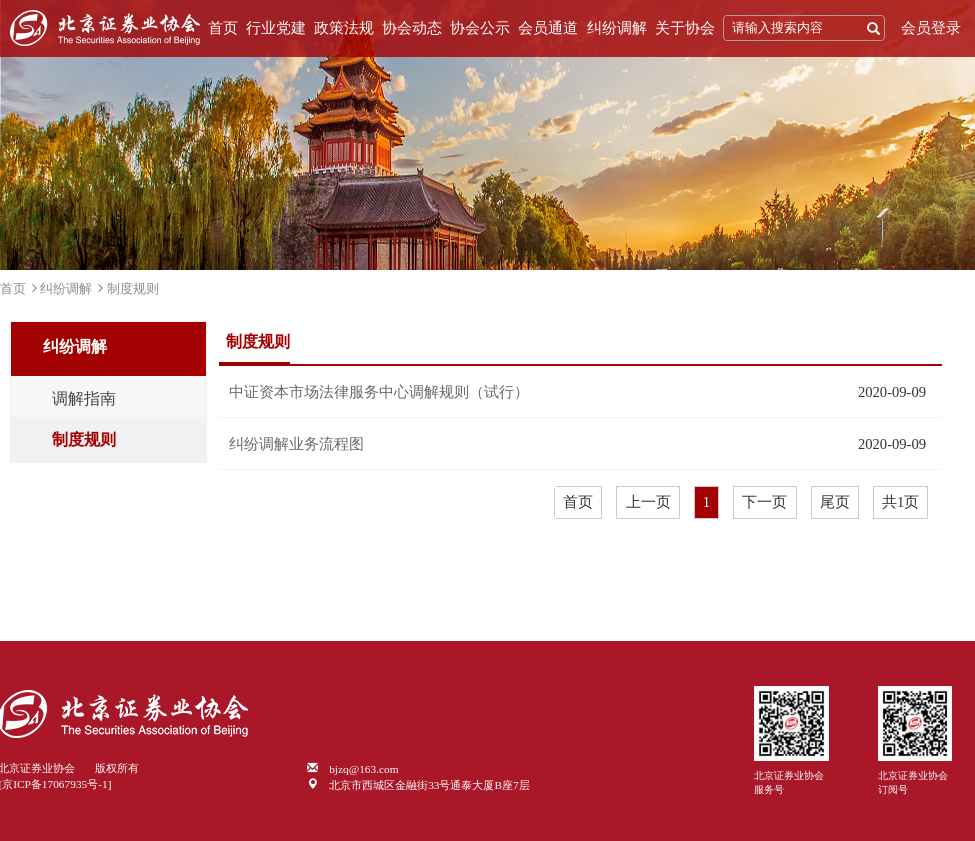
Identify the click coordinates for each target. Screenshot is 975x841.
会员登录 (931, 28)
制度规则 (133, 288)
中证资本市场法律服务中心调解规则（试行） (379, 392)
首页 (223, 28)
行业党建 (276, 28)
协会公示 (480, 28)
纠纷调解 (617, 28)
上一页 (648, 502)
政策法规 (344, 28)
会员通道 (548, 28)
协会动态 (412, 28)
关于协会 (685, 28)
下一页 (764, 502)
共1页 (900, 502)
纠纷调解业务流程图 (296, 444)
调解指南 (84, 399)
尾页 (835, 502)
